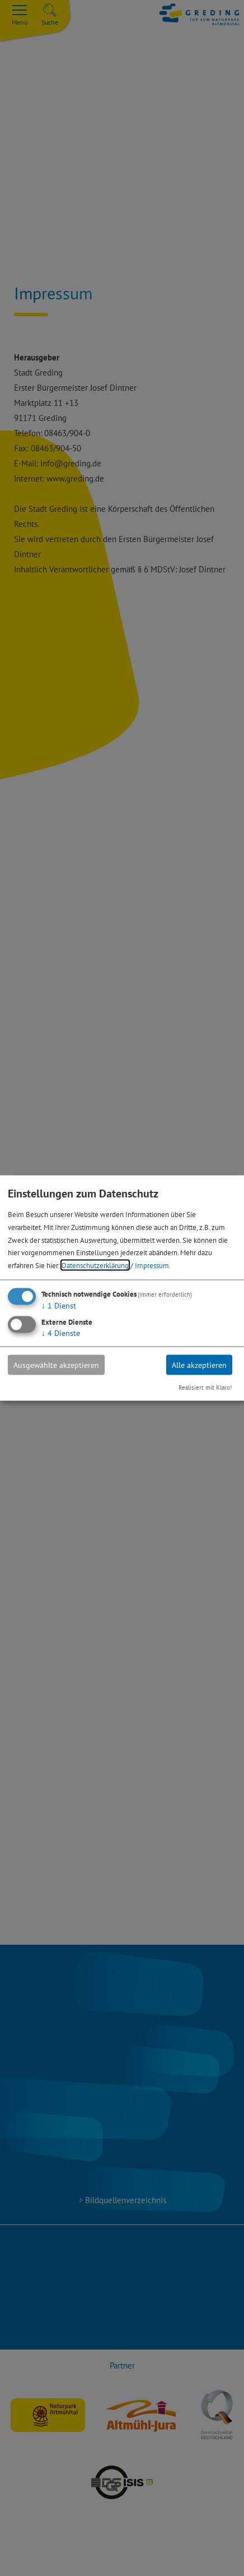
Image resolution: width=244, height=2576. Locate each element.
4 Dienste (60, 1333)
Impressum (152, 1264)
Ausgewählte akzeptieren (56, 1365)
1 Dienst (58, 1305)
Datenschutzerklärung (95, 1264)
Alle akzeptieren (199, 1365)
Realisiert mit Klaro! (205, 1387)
